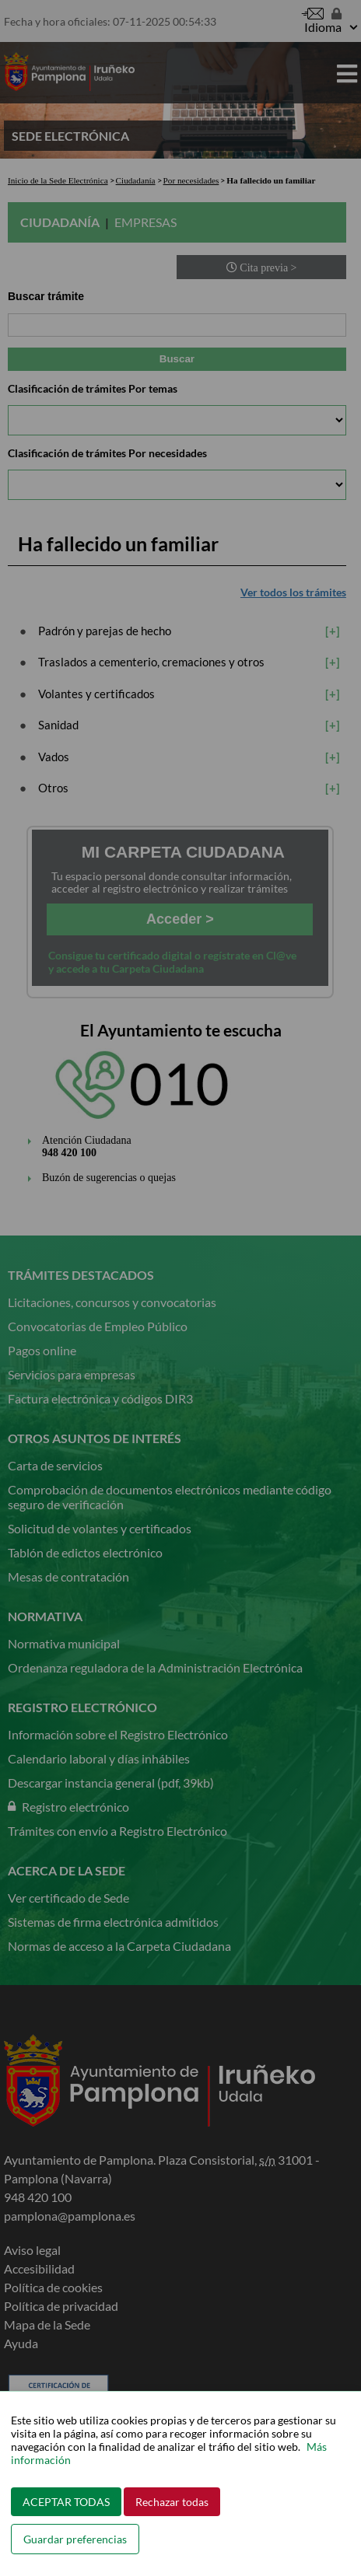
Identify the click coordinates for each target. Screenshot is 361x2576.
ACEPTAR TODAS (66, 2501)
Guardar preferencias (75, 2539)
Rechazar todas (172, 2501)
